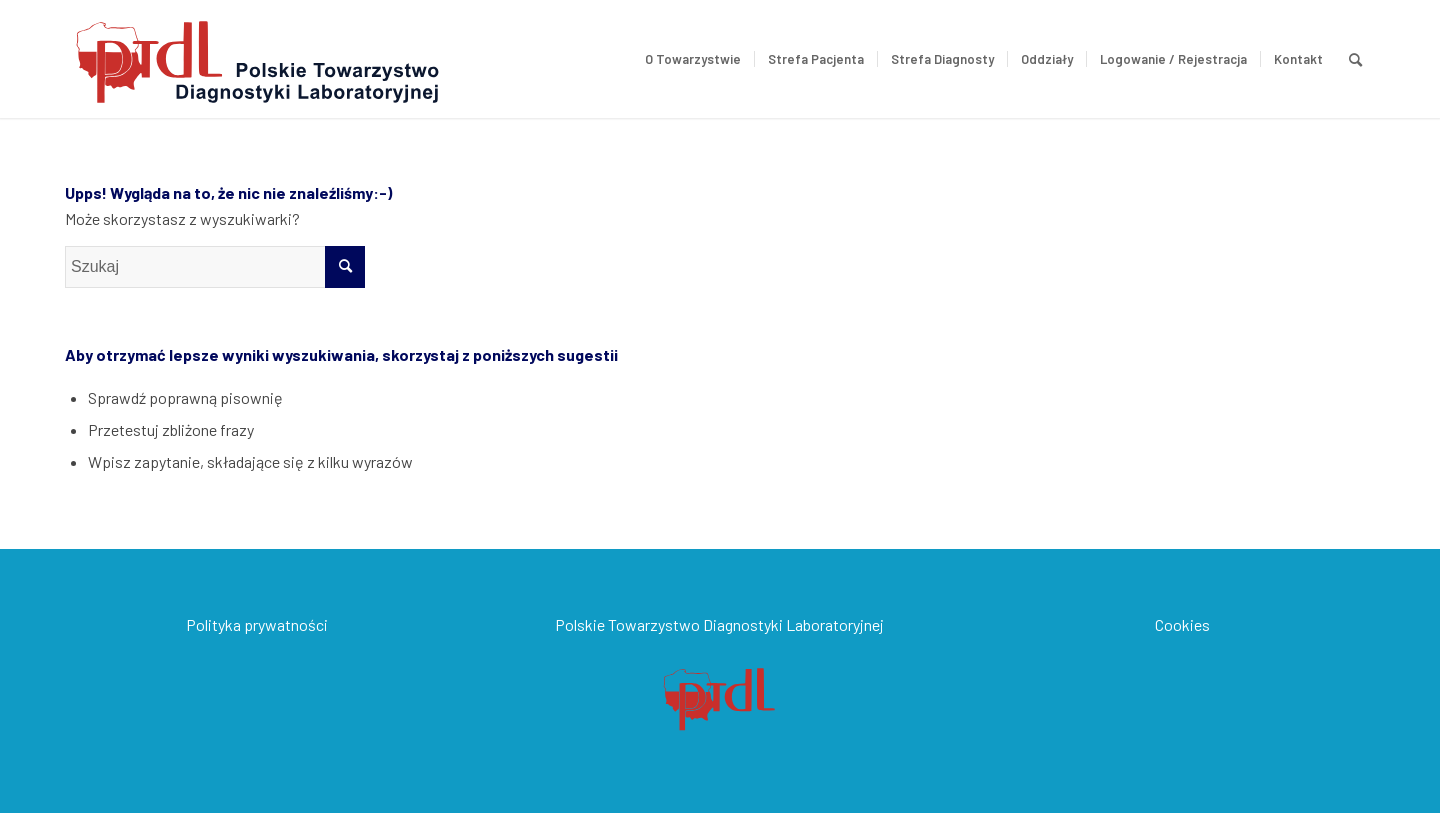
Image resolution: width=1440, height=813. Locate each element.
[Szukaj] (1355, 59)
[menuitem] (693, 59)
